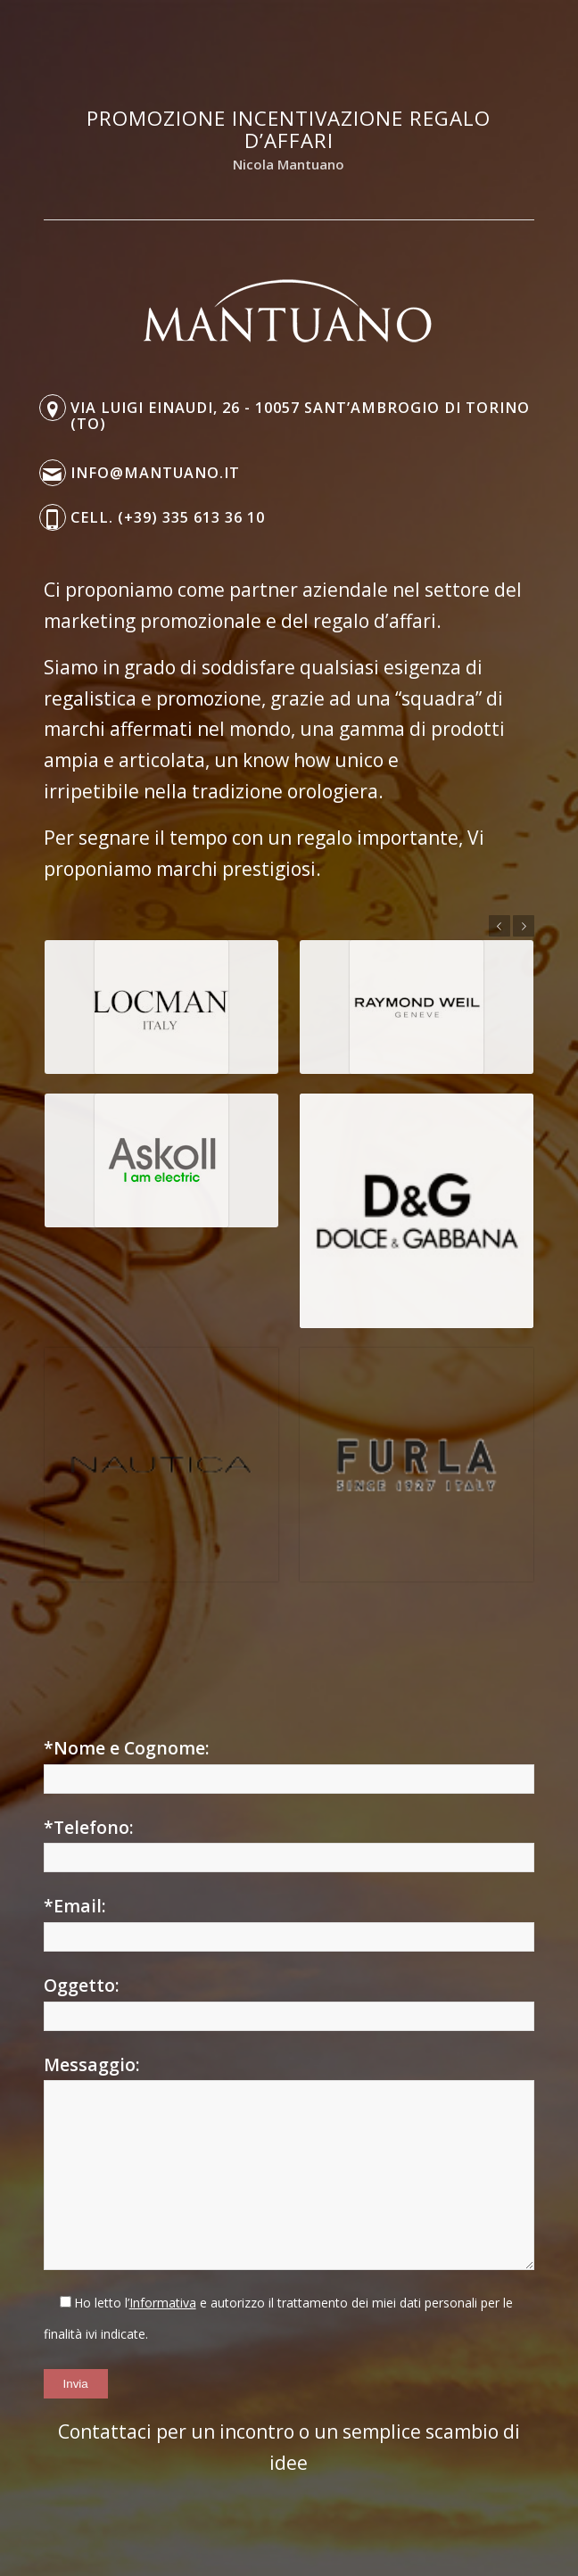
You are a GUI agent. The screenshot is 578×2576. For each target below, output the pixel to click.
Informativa (162, 2302)
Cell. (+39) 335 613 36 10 (167, 517)
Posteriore (523, 926)
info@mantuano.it (155, 473)
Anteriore (499, 926)
